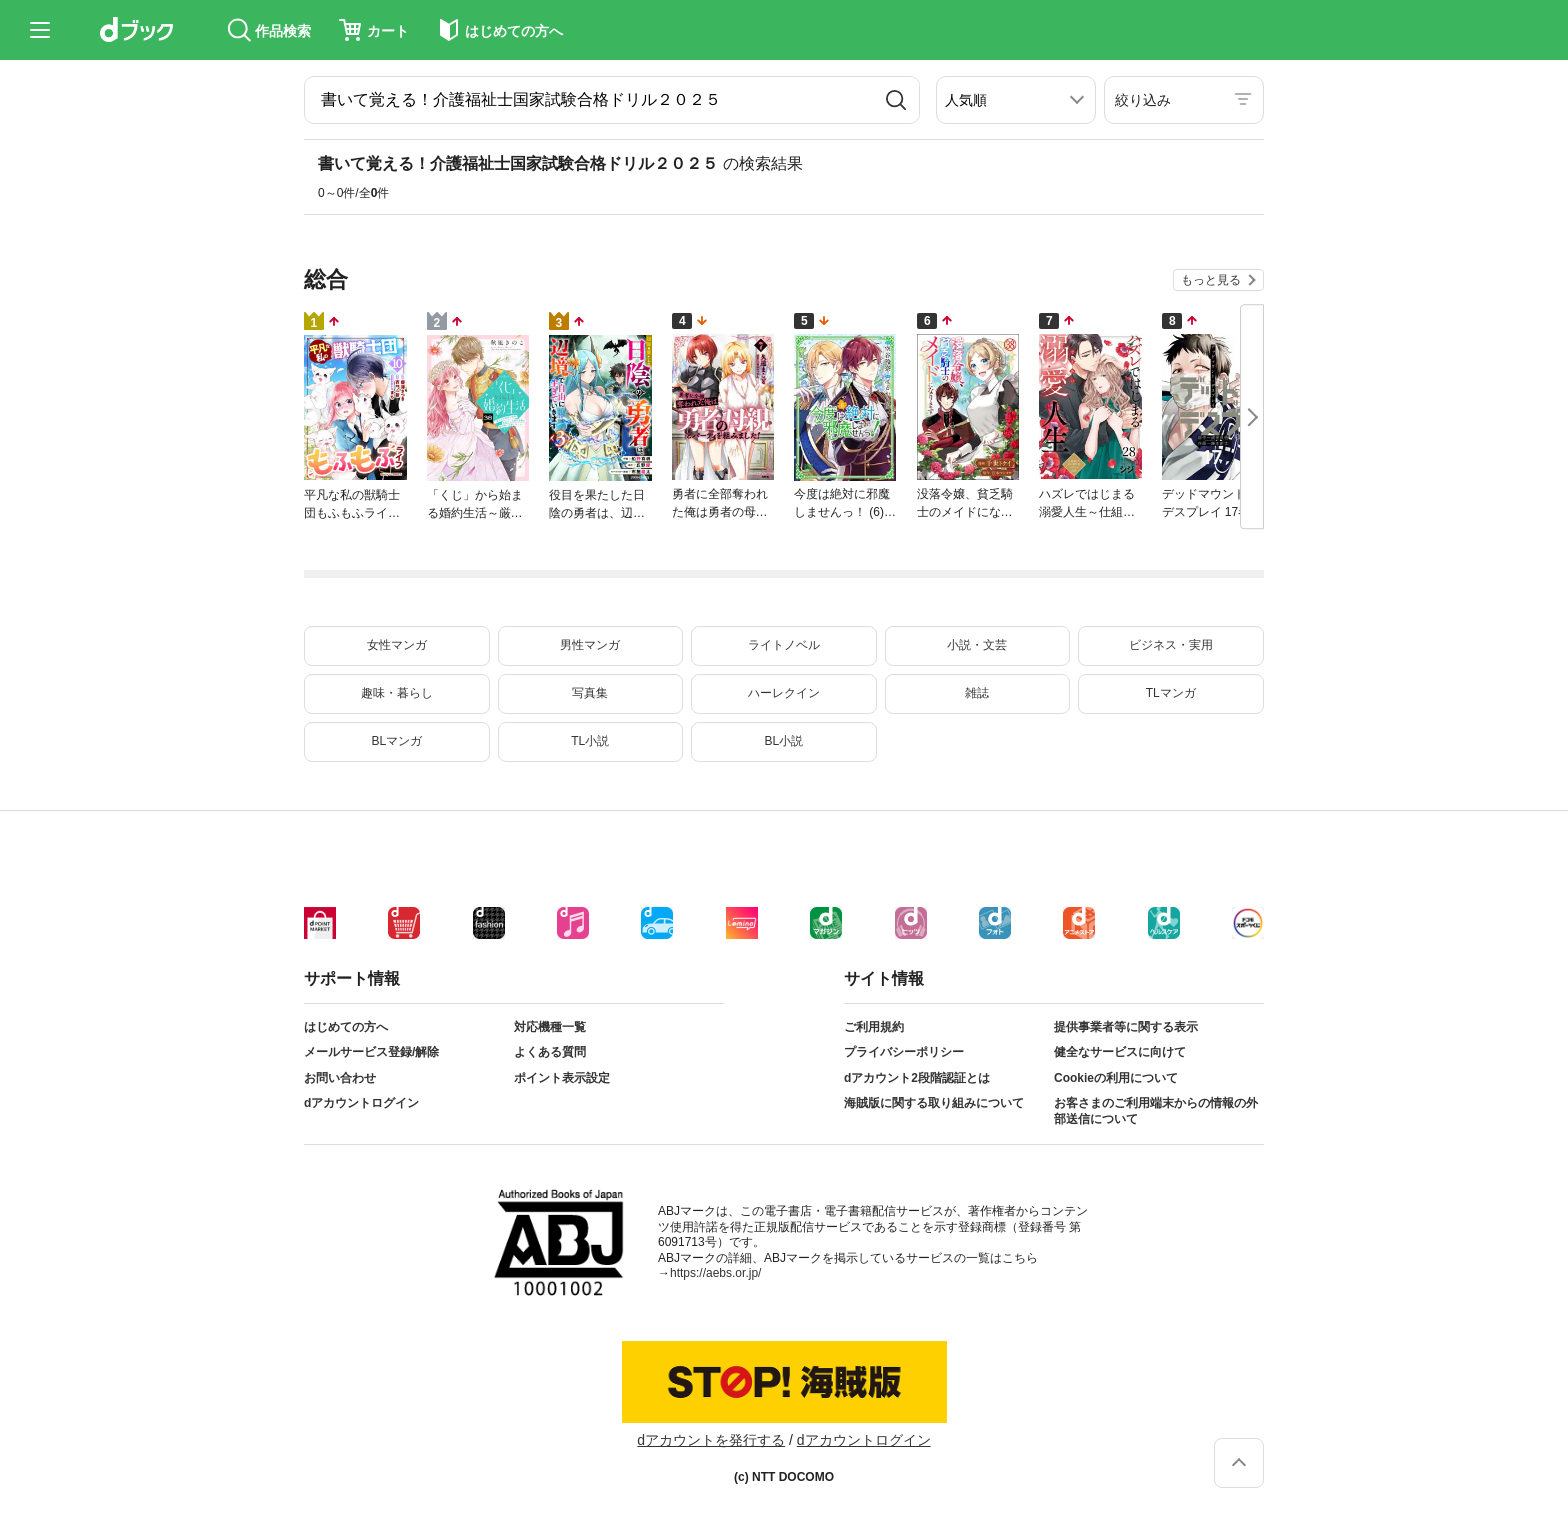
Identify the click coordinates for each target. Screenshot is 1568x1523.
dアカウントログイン (361, 1103)
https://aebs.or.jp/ (715, 1273)
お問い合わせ (340, 1078)
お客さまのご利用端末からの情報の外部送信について (1156, 1111)
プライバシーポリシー (904, 1052)
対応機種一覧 (550, 1027)
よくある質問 (550, 1052)
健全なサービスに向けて (1120, 1052)
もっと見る (1211, 280)
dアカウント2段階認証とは (917, 1078)
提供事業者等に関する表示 (1126, 1027)
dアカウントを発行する (711, 1440)
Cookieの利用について (1116, 1078)
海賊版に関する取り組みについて (934, 1103)
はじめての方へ (346, 1027)
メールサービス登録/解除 (371, 1052)
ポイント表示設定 (562, 1078)
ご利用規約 (874, 1027)
